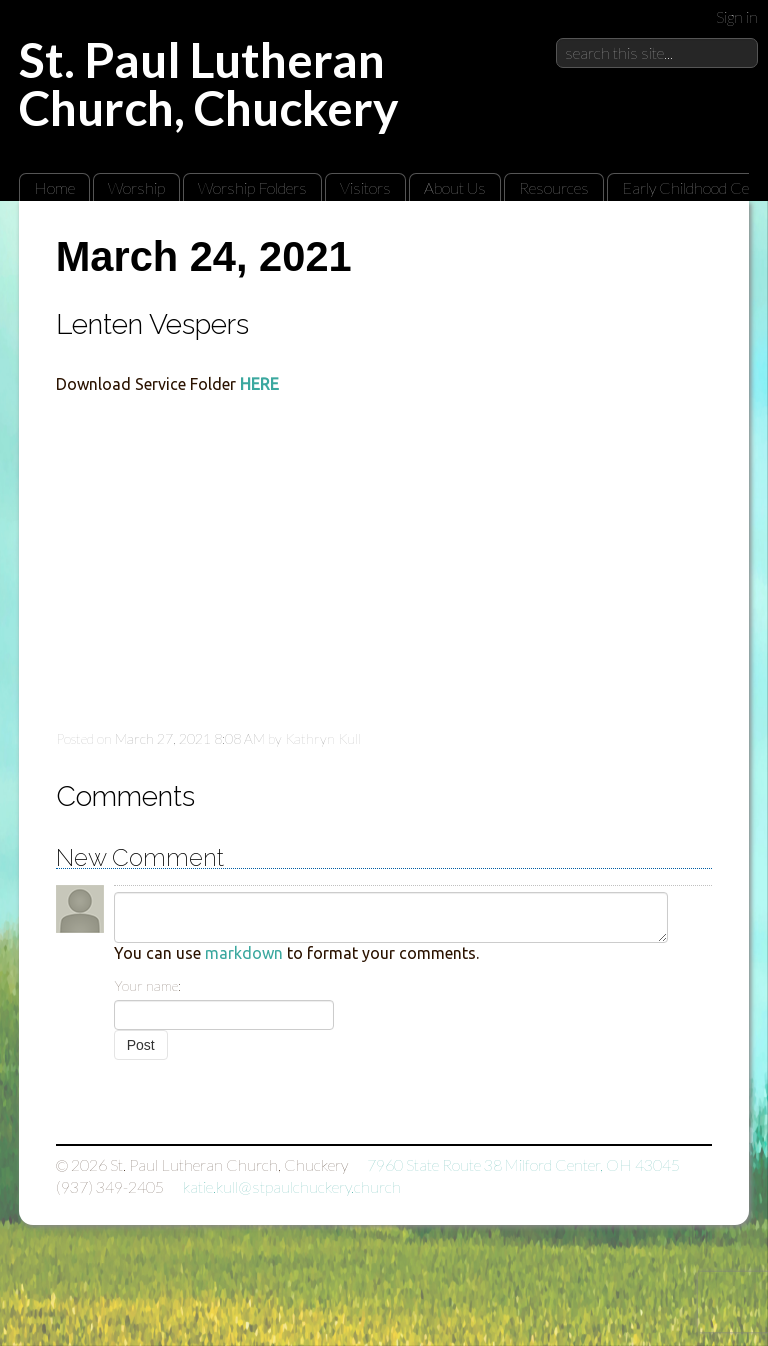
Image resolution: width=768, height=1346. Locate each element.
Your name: (147, 985)
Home (54, 187)
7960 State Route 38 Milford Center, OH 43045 (523, 1164)
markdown (244, 953)
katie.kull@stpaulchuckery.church (292, 1186)
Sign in (737, 16)
